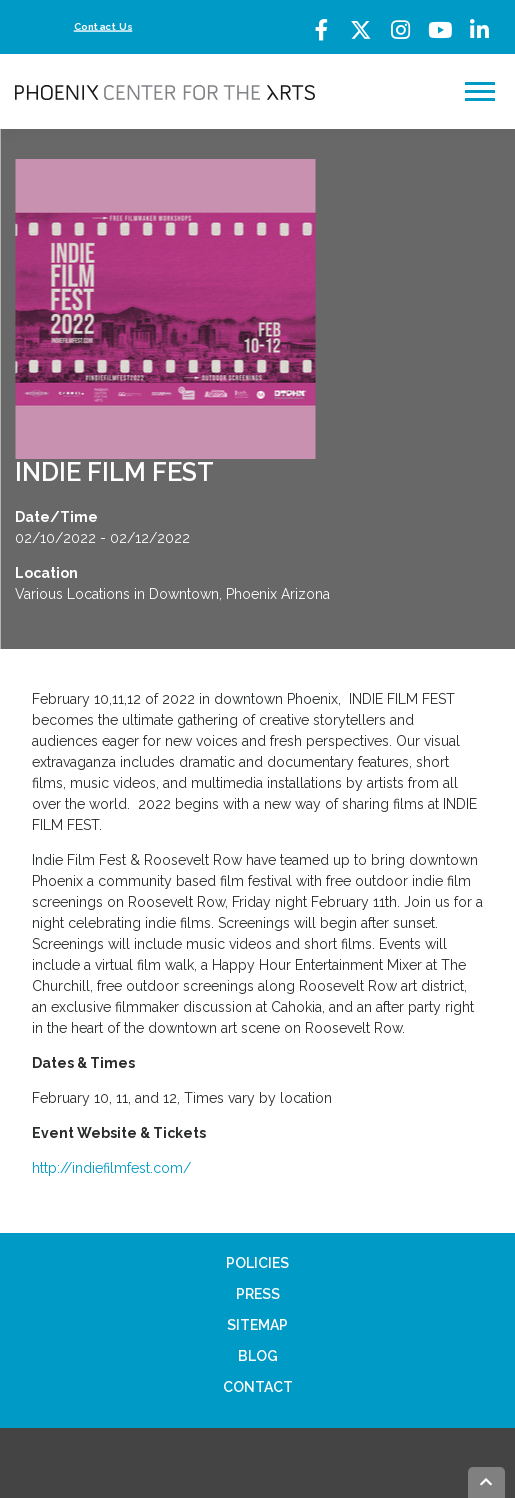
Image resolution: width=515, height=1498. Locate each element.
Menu (482, 91)
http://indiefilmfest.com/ (111, 1168)
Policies (257, 1263)
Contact (258, 1387)
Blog (258, 1356)
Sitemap (257, 1325)
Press (258, 1294)
